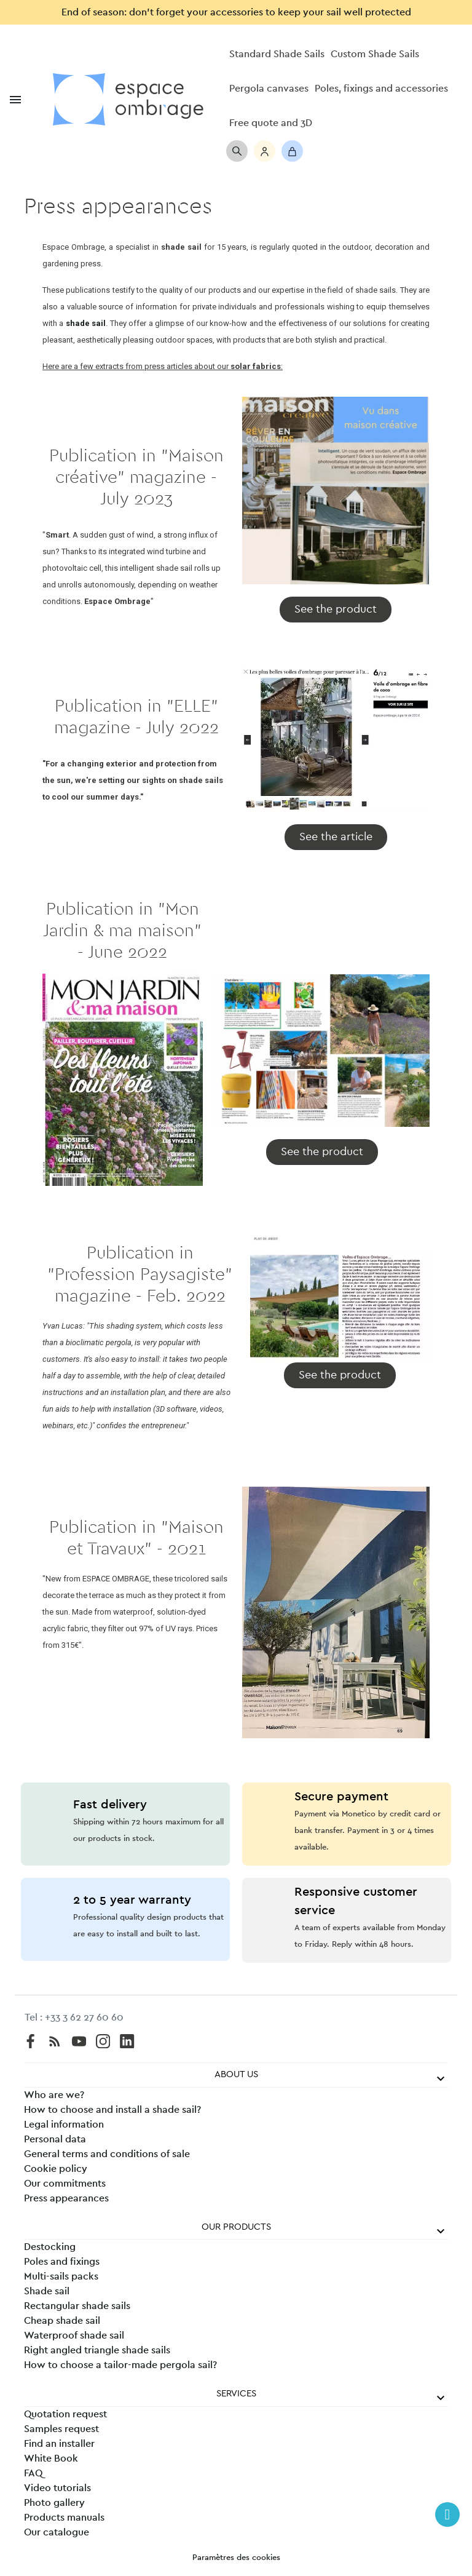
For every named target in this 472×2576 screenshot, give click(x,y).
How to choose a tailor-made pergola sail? (120, 2365)
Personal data (55, 2139)
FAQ (33, 2473)
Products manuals (64, 2517)
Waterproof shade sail (74, 2335)
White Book (51, 2458)
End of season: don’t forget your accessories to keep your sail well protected (236, 12)
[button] (335, 609)
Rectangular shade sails (77, 2306)
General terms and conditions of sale (107, 2154)
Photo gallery (54, 2503)
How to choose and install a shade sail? (112, 2110)
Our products (236, 2227)
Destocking (50, 2247)
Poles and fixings (62, 2262)
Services (236, 2393)
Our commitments (65, 2183)
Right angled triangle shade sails (97, 2350)
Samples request (61, 2429)
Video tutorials (57, 2488)
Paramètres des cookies (236, 2558)
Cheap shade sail (62, 2321)
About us (236, 2074)
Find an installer (59, 2444)
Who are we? (54, 2095)
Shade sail (46, 2291)
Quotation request (65, 2414)
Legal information (64, 2124)
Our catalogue (56, 2532)
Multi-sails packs (61, 2276)
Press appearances (66, 2198)
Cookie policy (55, 2169)
